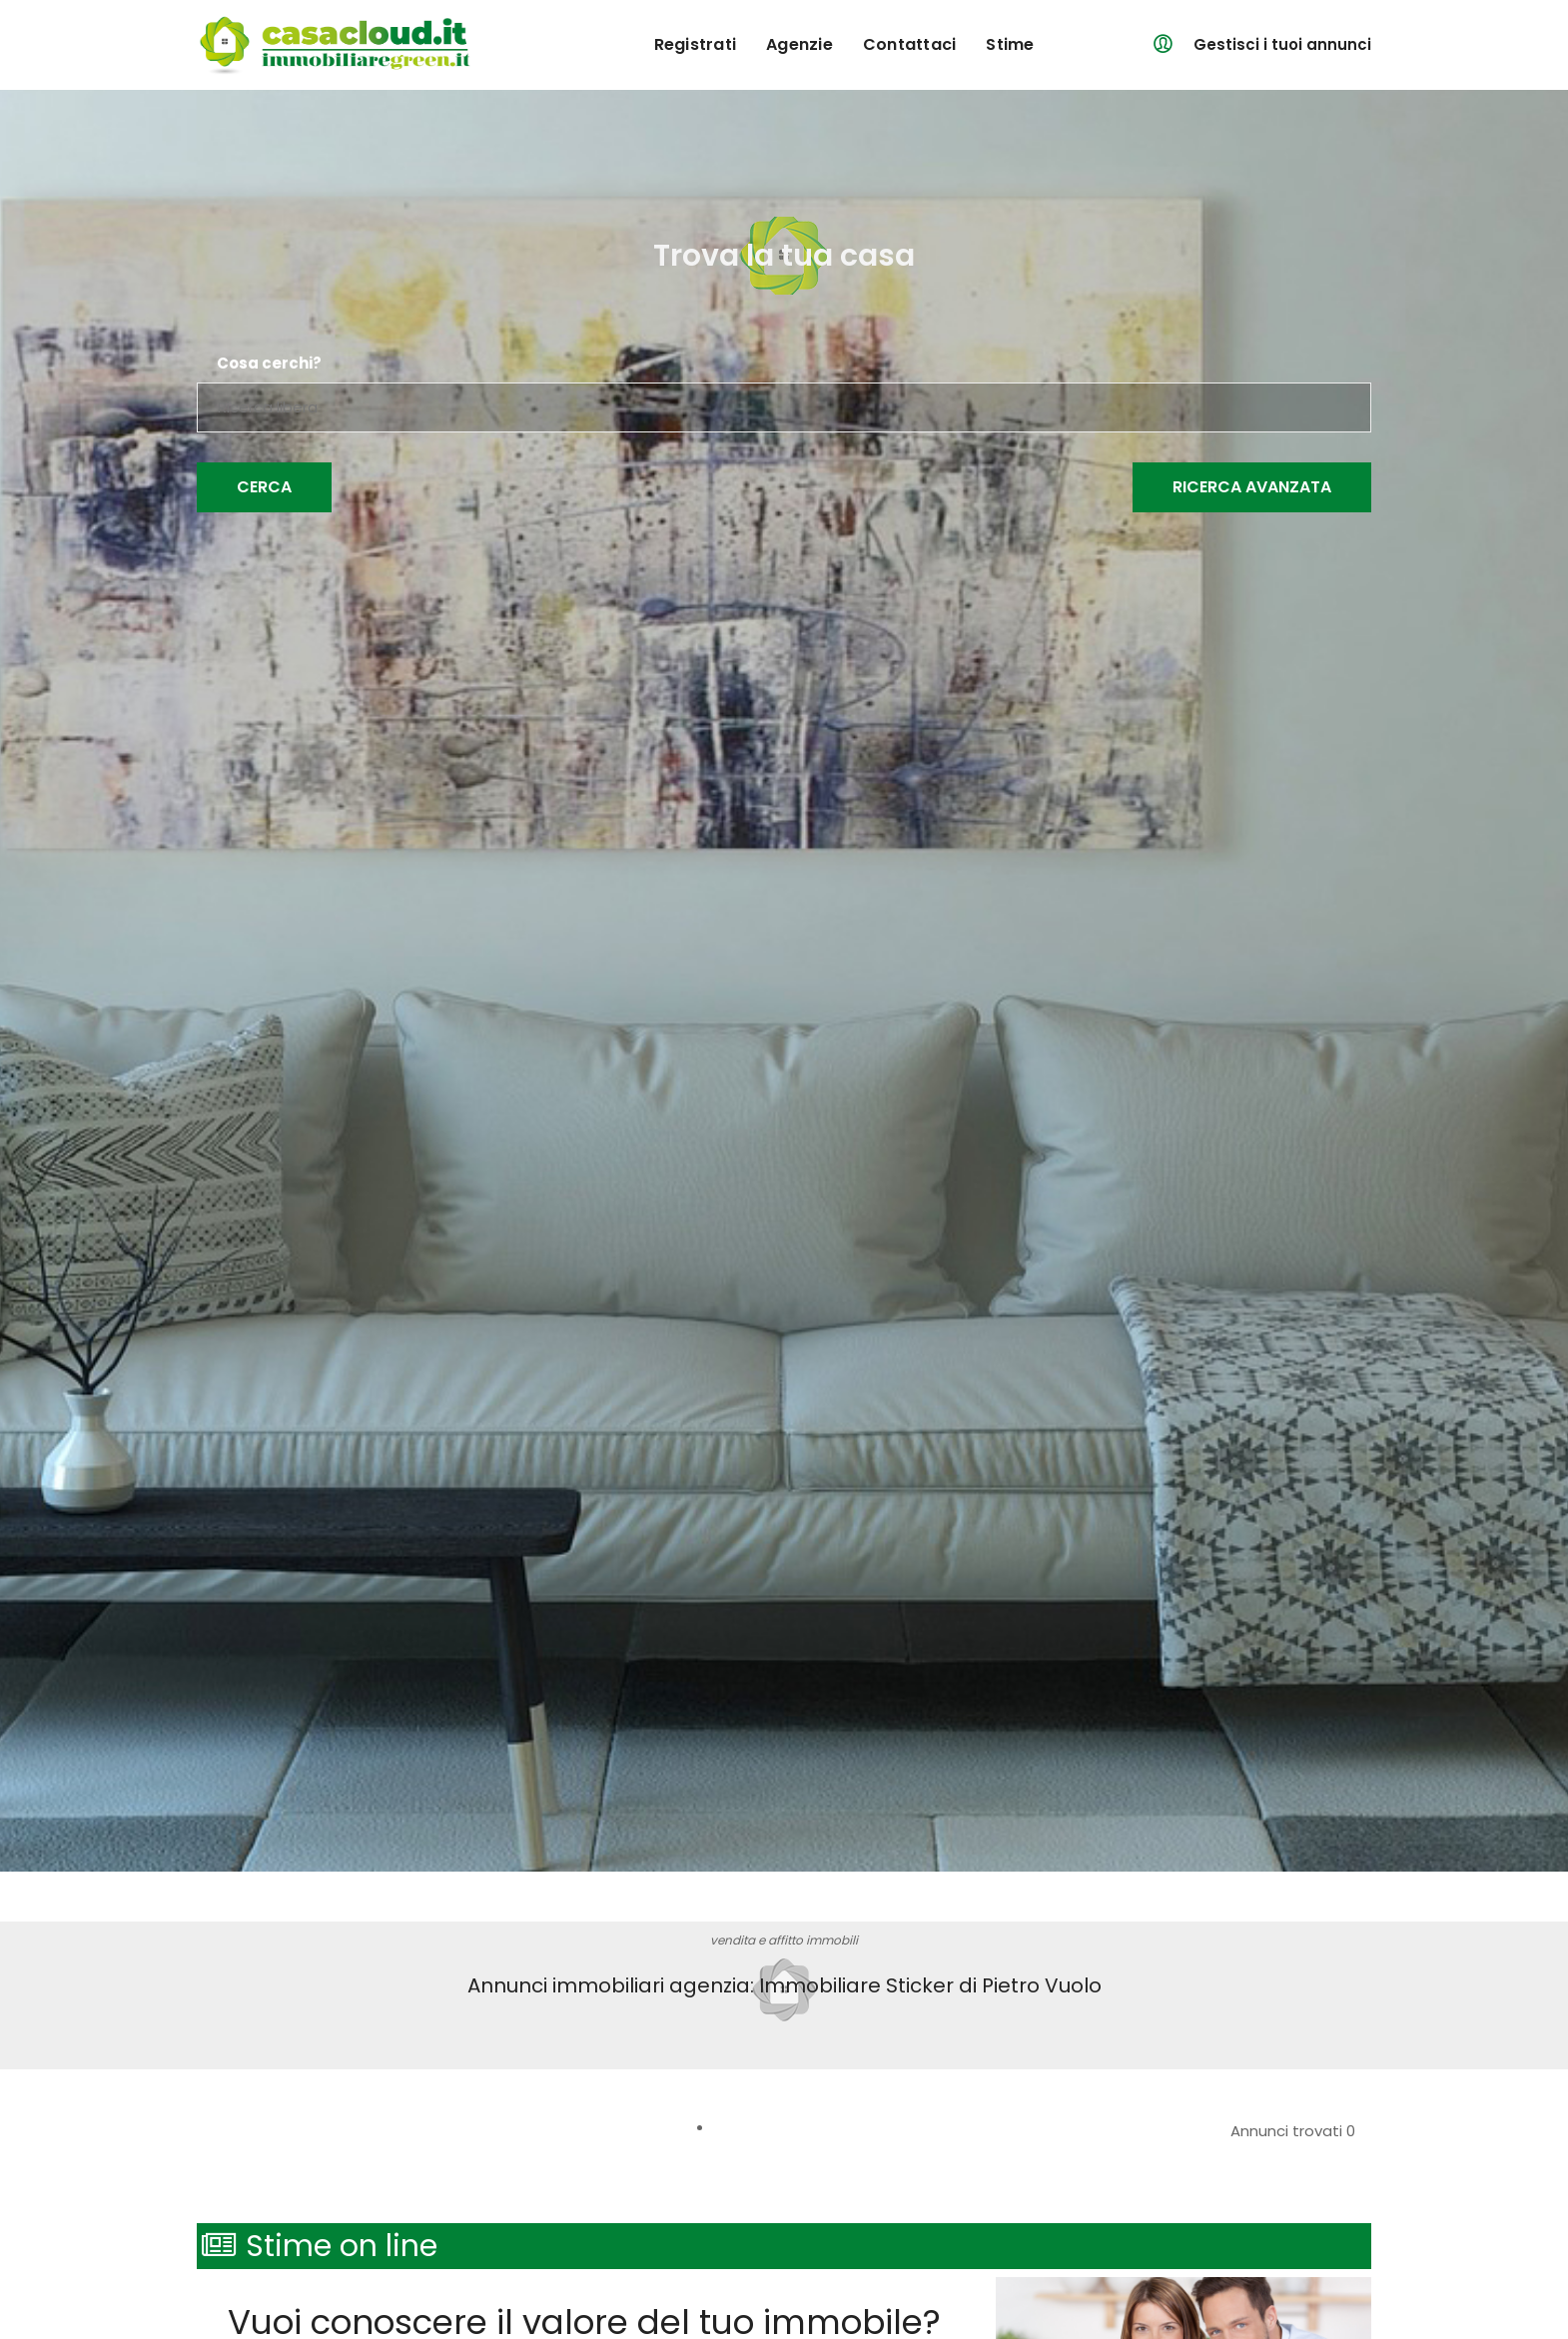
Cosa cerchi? (269, 364)
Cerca (264, 486)
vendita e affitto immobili (784, 1940)
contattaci (910, 44)
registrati (695, 44)
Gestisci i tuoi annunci (1282, 44)
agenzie (799, 44)
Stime (1010, 44)
